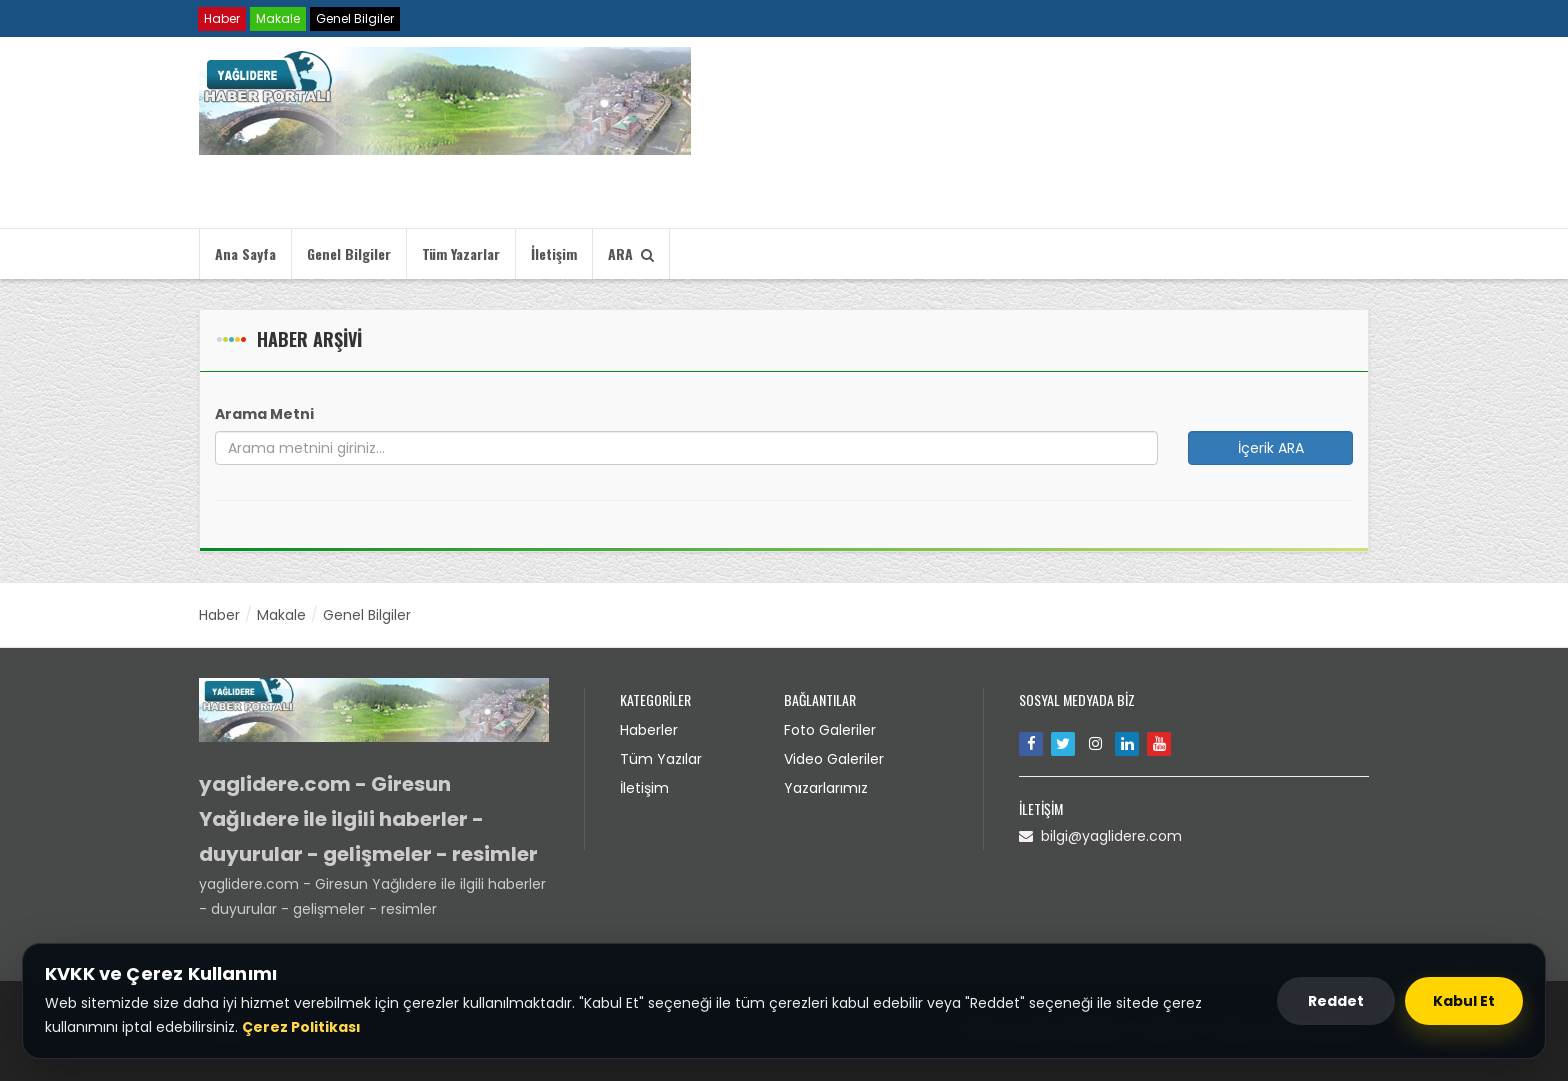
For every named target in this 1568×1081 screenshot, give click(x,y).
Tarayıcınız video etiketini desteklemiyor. (949, 136)
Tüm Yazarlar (461, 253)
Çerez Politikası (301, 1027)
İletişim (554, 253)
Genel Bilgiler (355, 18)
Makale (278, 18)
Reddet (1336, 1001)
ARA (631, 253)
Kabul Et (1464, 1001)
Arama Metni (264, 414)
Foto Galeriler (830, 730)
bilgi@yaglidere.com (1100, 836)
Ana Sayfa (245, 253)
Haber (222, 18)
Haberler (649, 730)
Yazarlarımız (826, 788)
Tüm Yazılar (661, 759)
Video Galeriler (834, 759)
